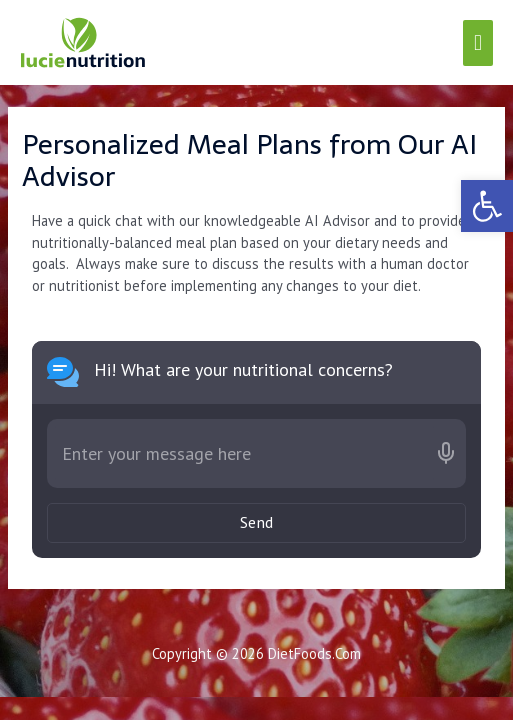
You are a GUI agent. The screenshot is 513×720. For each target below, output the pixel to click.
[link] (487, 206)
